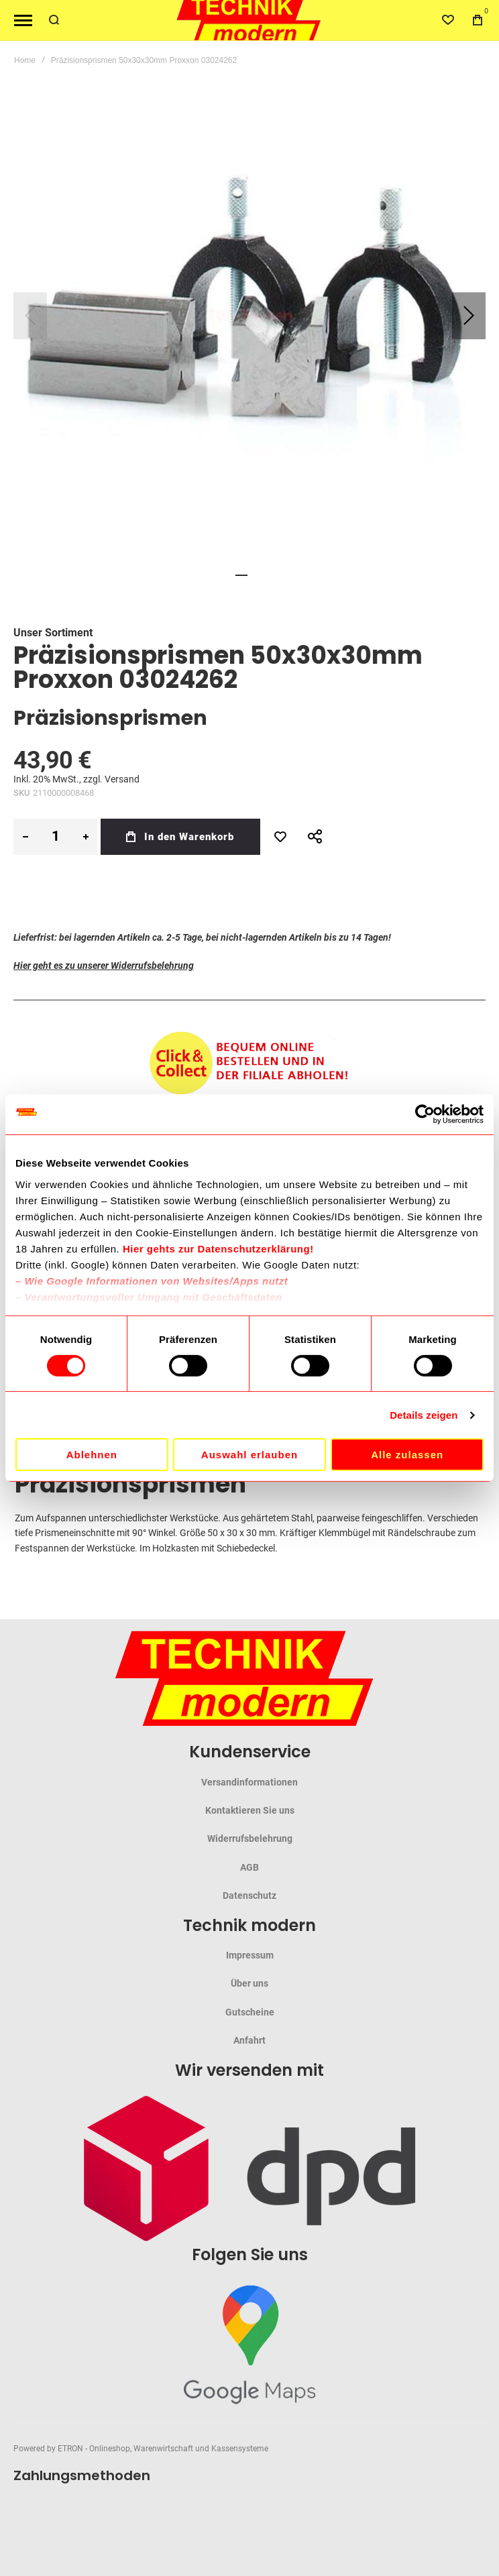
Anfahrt (249, 2040)
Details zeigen (423, 1415)
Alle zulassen (407, 1454)
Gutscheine (249, 2012)
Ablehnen (91, 1454)
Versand (122, 779)
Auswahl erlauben (249, 1454)
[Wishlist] (448, 20)
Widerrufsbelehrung (249, 1838)
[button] (469, 316)
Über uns (249, 1983)
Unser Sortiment (53, 632)
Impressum (250, 1955)
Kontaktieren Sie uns (249, 1810)
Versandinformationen (249, 1782)
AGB (249, 1867)
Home (25, 60)
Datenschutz (249, 1895)
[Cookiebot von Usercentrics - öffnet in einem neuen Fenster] (425, 1114)
